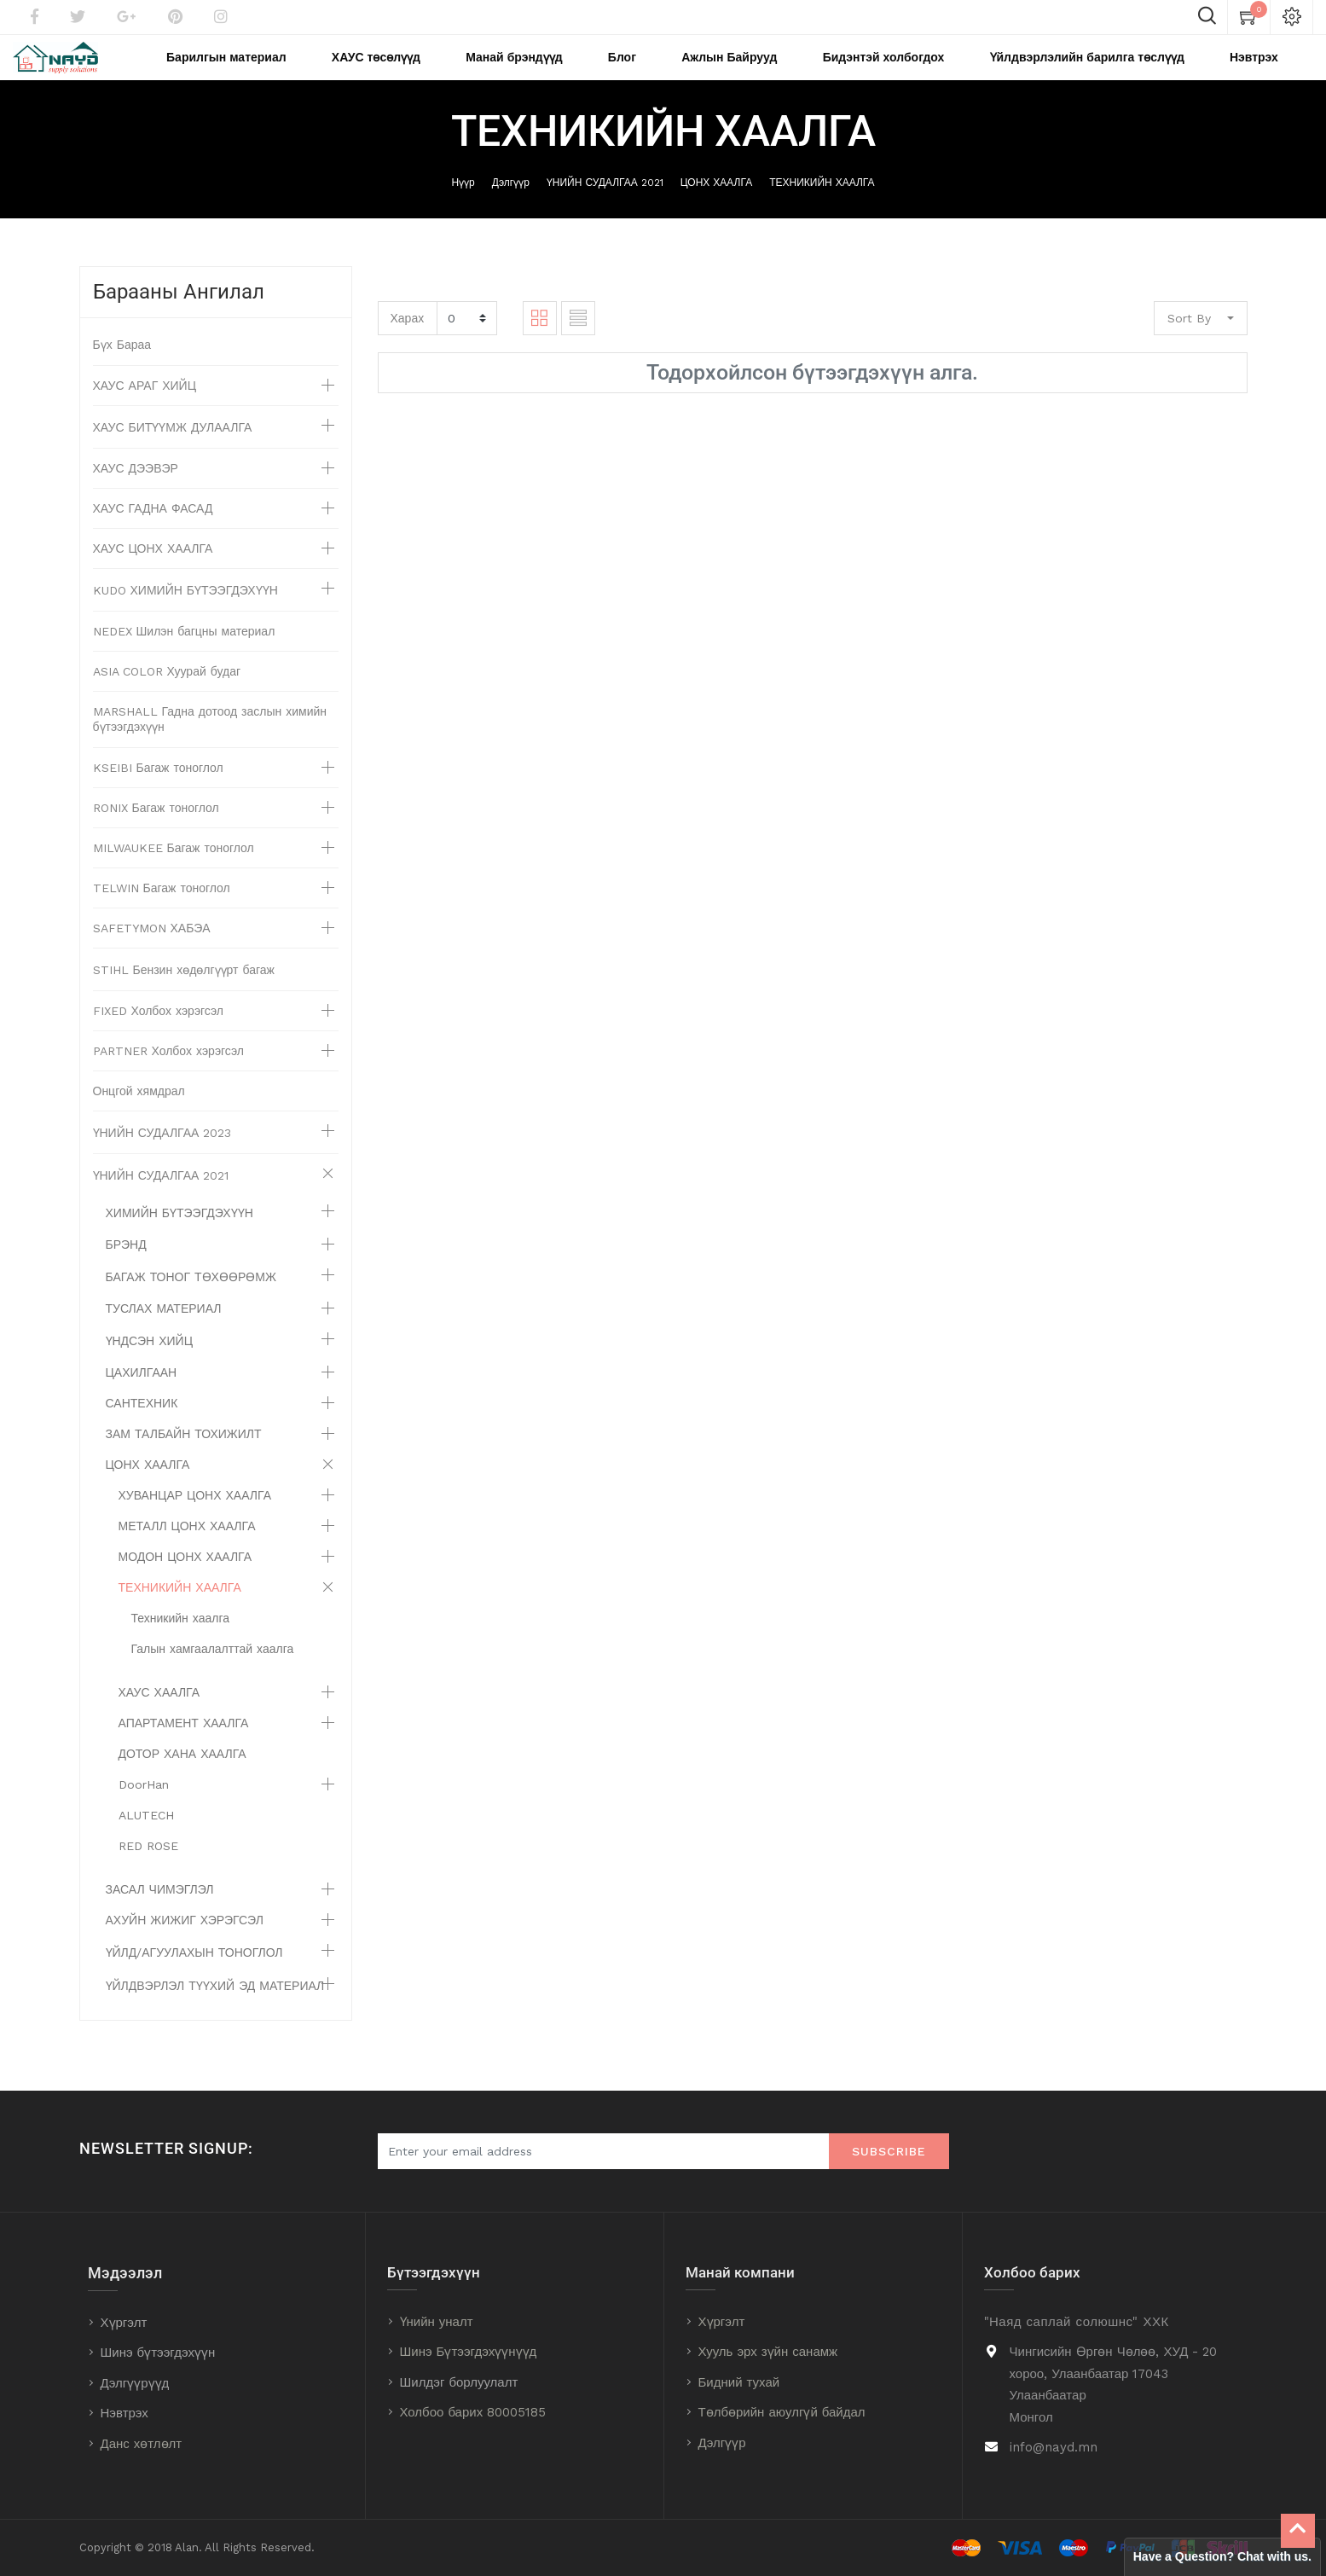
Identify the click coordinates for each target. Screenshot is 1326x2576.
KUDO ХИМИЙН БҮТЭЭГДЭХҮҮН (185, 613)
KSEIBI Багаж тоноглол (158, 791)
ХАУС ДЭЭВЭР (135, 491)
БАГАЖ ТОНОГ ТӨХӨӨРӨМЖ (191, 1300)
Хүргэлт (124, 2322)
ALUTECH (146, 1838)
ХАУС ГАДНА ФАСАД (153, 531)
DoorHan (144, 1807)
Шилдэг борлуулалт (459, 2382)
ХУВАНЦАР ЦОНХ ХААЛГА (195, 1518)
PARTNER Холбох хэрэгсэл (169, 1074)
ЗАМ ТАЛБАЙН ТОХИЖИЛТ (184, 1457)
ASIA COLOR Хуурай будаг (167, 694)
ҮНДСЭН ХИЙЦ (150, 1364)
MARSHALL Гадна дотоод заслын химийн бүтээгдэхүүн (210, 742)
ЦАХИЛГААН (141, 1395)
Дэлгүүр (511, 206)
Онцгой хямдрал (139, 1114)
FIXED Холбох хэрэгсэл (158, 1034)
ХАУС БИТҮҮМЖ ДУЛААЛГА (172, 450)
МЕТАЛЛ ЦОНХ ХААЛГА (187, 1549)
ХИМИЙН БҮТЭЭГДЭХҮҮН (179, 1236)
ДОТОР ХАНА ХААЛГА (182, 1777)
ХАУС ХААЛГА (159, 1715)
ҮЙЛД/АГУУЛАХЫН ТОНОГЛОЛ (194, 1975)
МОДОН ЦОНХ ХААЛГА (185, 1580)
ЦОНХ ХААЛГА (716, 206)
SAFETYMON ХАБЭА (152, 951)
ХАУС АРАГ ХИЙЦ (145, 408)
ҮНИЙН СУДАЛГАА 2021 (605, 206)
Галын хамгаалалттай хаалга (212, 1672)
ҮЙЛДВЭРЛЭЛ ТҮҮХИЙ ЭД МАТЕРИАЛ (215, 2009)
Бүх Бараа (122, 367)
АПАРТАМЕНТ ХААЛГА (184, 1746)
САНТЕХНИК (142, 1426)
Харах (408, 340)
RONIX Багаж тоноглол (156, 831)
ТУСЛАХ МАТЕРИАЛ (164, 1331)
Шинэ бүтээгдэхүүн (158, 2353)
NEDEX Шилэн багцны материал (184, 654)
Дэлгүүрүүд (135, 2383)
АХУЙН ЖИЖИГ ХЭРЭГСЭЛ (184, 1943)
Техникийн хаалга (180, 1641)
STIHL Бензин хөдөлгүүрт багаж (184, 993)
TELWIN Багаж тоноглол (161, 911)
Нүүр (462, 206)
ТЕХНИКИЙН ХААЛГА (821, 206)
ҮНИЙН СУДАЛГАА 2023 (162, 1156)
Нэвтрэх (124, 2414)
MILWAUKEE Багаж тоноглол (173, 871)
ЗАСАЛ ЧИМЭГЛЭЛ (160, 1912)
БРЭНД (126, 1267)
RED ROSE (148, 1869)
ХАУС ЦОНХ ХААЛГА (153, 571)
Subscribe (889, 2152)
